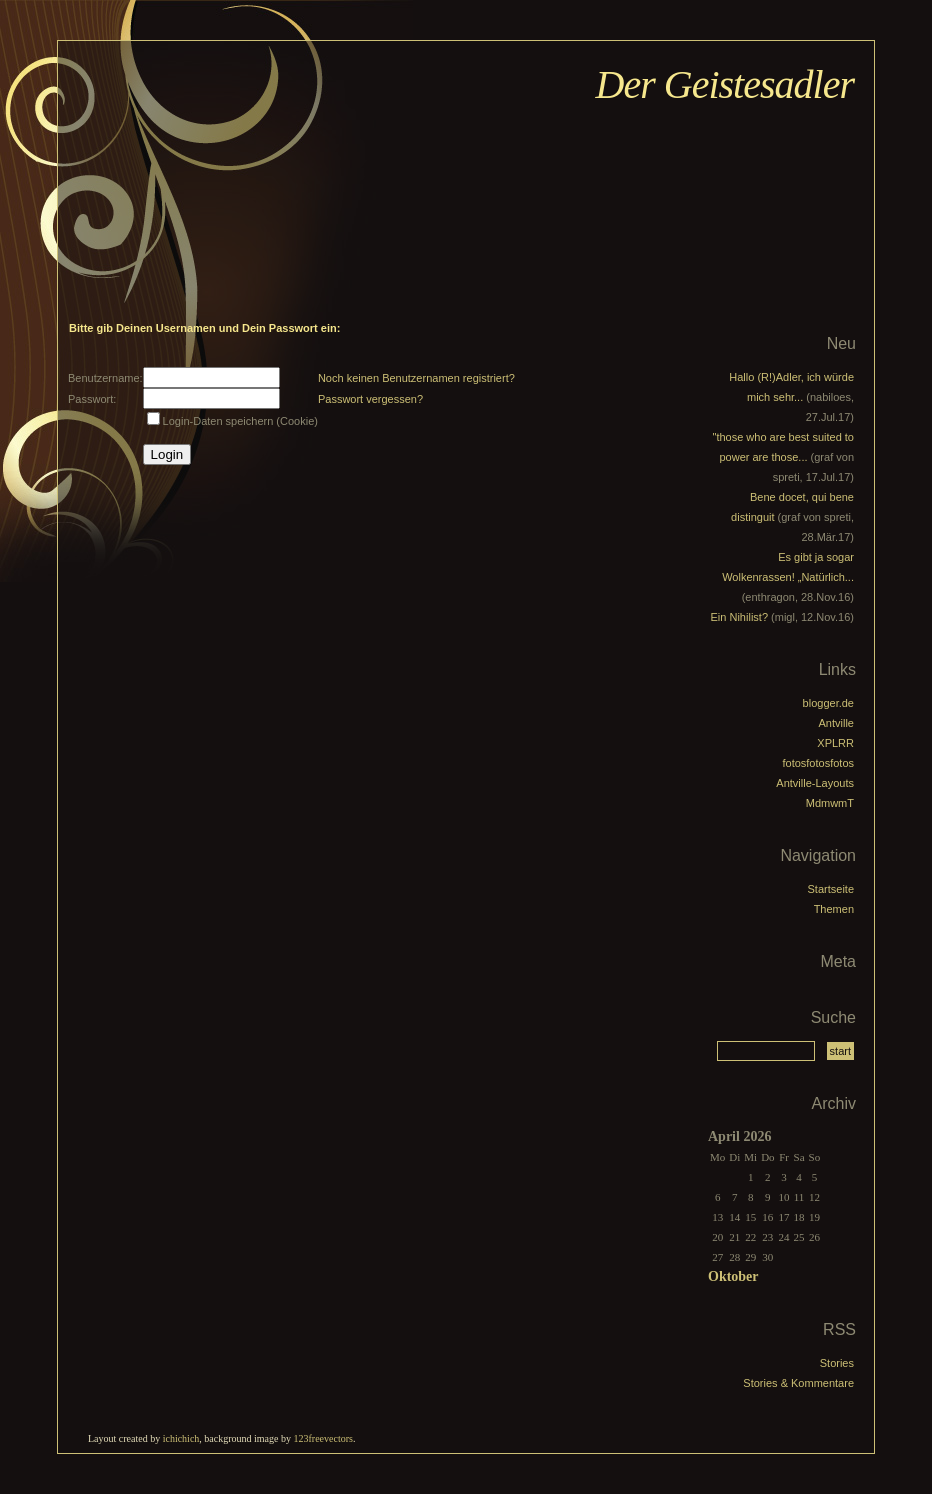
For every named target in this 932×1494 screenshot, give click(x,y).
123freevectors (322, 1438)
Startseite (831, 889)
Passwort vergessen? (370, 399)
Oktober (733, 1276)
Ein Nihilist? (739, 617)
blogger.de (828, 703)
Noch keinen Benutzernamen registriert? (416, 378)
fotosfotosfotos (818, 763)
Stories (837, 1363)
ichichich (181, 1438)
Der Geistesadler (725, 84)
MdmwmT (830, 803)
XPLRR (835, 743)
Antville (836, 723)
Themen (834, 909)
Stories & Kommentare (798, 1383)
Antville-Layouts (815, 783)
